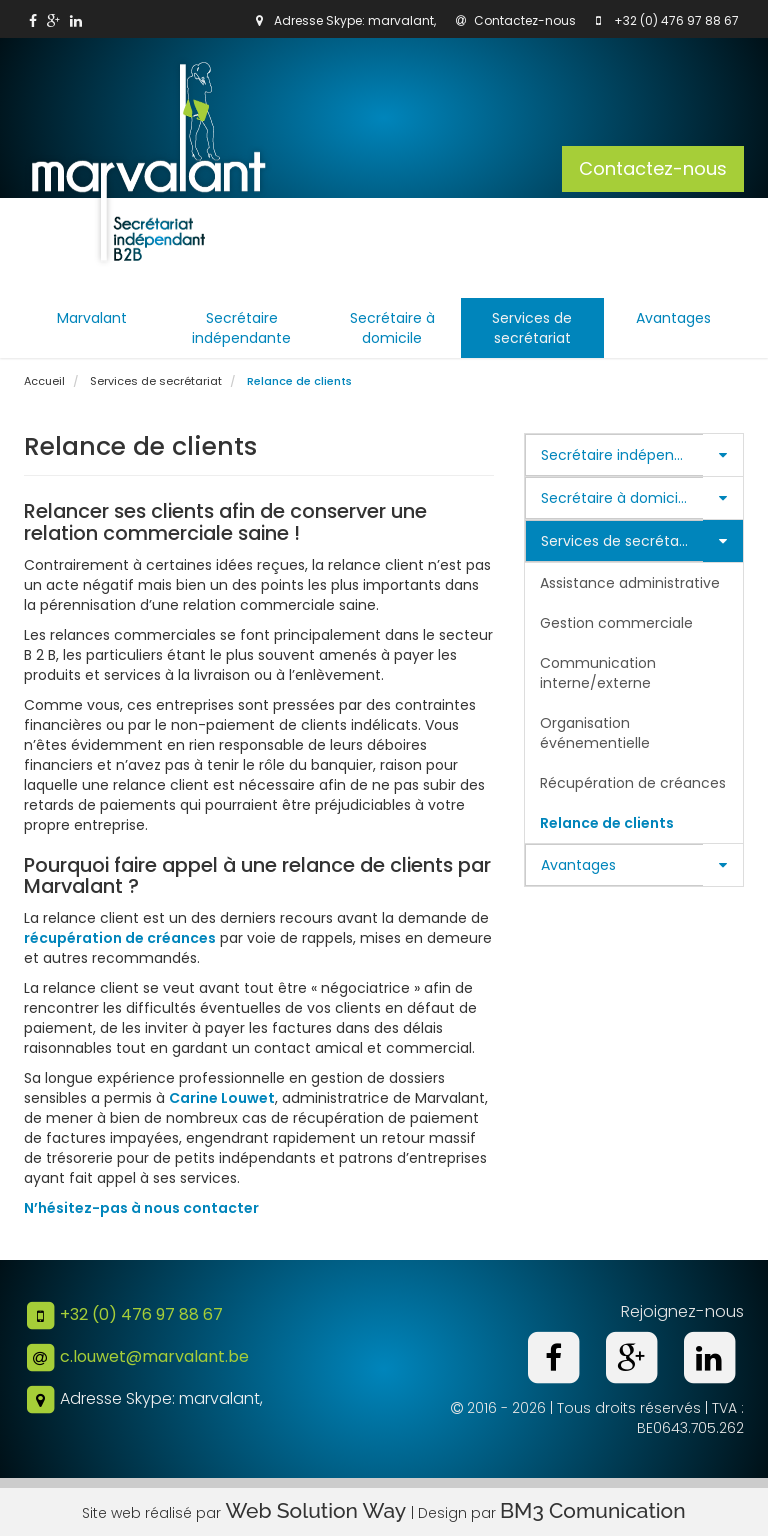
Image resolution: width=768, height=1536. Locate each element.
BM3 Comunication (593, 1510)
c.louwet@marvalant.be (154, 1356)
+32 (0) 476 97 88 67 (676, 20)
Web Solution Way (318, 1510)
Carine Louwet (222, 1098)
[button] (723, 455)
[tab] (634, 455)
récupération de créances (120, 938)
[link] (33, 21)
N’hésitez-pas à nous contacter (141, 1208)
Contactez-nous (516, 20)
